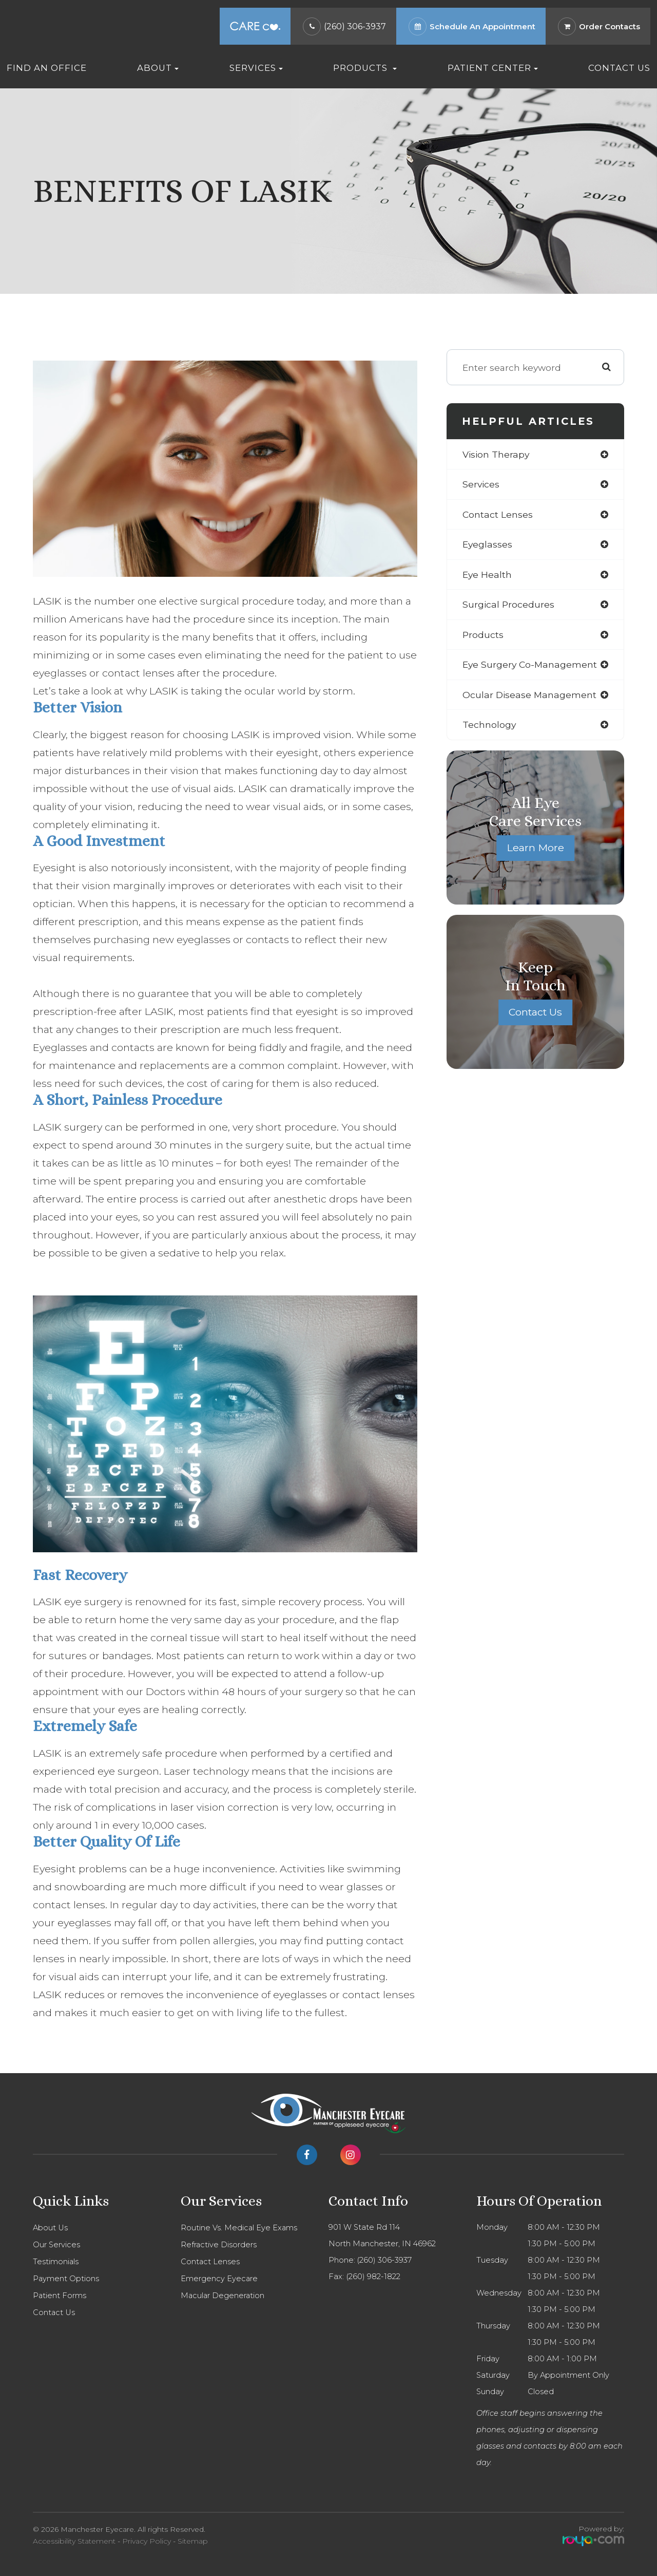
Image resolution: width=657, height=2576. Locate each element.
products (483, 635)
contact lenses (497, 514)
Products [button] (365, 68)
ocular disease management (529, 695)
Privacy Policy (146, 2541)
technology (489, 725)
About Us (50, 2227)
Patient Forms (60, 2295)
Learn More (535, 848)
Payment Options (66, 2278)
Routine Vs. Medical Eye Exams (239, 2227)
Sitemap (193, 2541)
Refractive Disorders (219, 2244)
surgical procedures (508, 604)
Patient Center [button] (493, 68)
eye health (487, 575)
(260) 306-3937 (355, 26)
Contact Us (619, 68)
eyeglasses (487, 544)
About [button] (158, 68)
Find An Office (47, 68)
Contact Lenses (210, 2261)
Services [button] (256, 68)
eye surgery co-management (530, 665)
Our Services (56, 2244)
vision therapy (496, 454)
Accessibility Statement (74, 2541)
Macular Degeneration (223, 2295)
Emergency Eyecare (219, 2278)
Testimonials (56, 2261)
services (481, 484)
